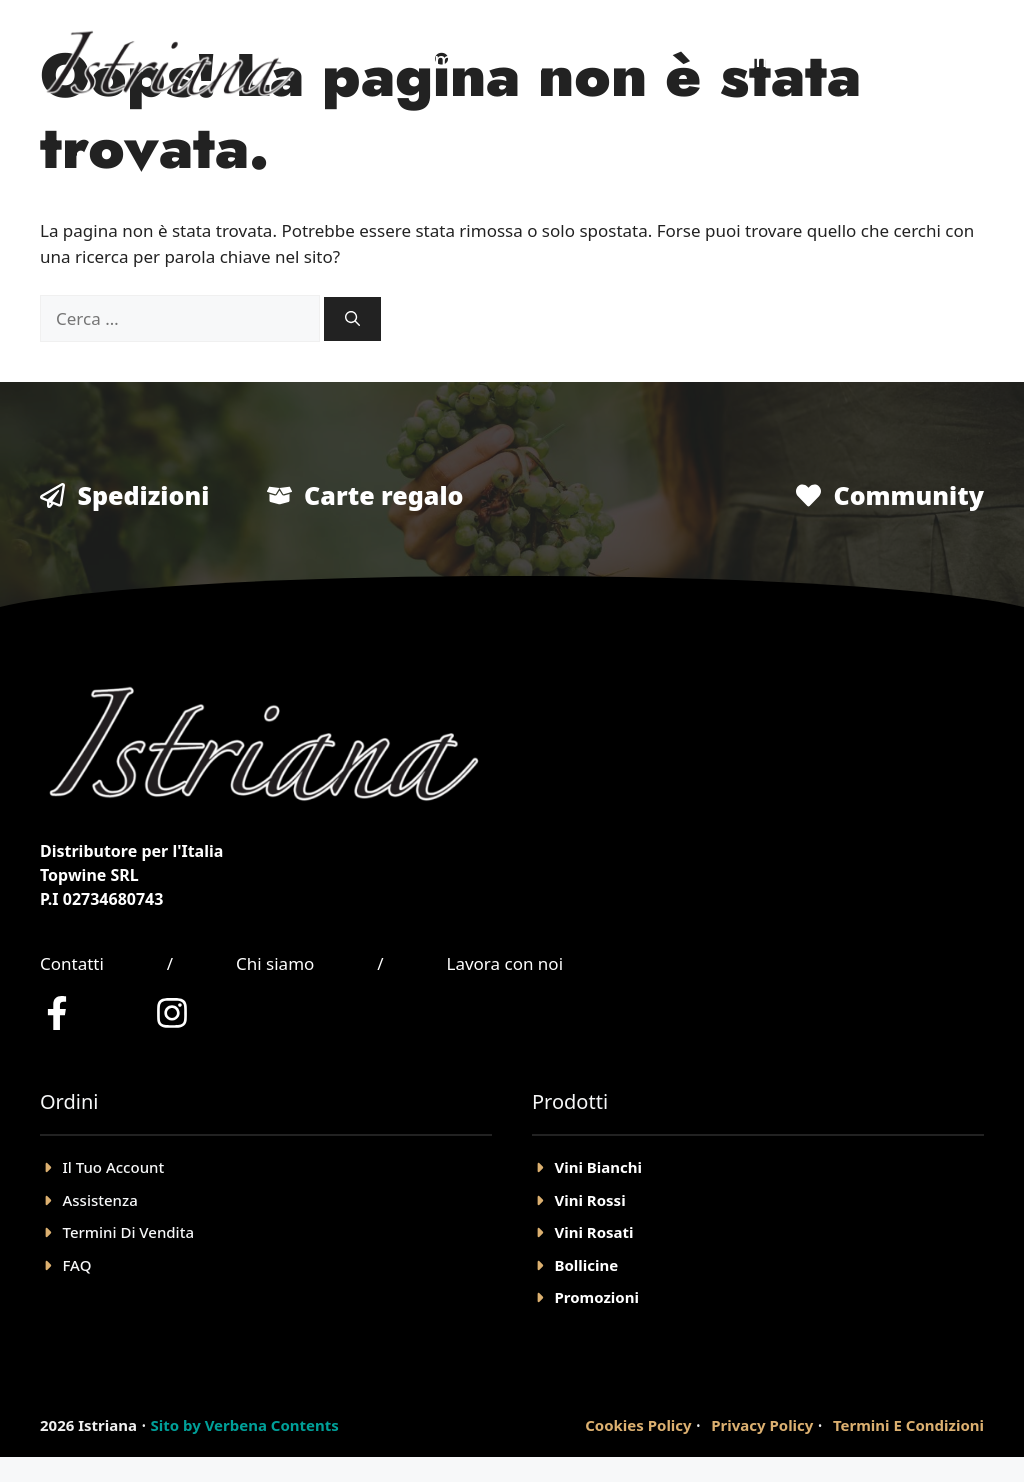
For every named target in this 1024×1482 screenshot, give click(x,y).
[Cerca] (352, 319)
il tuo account (114, 1167)
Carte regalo (383, 495)
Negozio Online (578, 59)
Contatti (72, 963)
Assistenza (100, 1200)
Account (865, 59)
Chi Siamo (738, 59)
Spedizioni (144, 495)
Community (908, 495)
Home (436, 59)
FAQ (77, 1265)
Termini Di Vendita (128, 1232)
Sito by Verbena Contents (244, 1425)
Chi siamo (275, 963)
